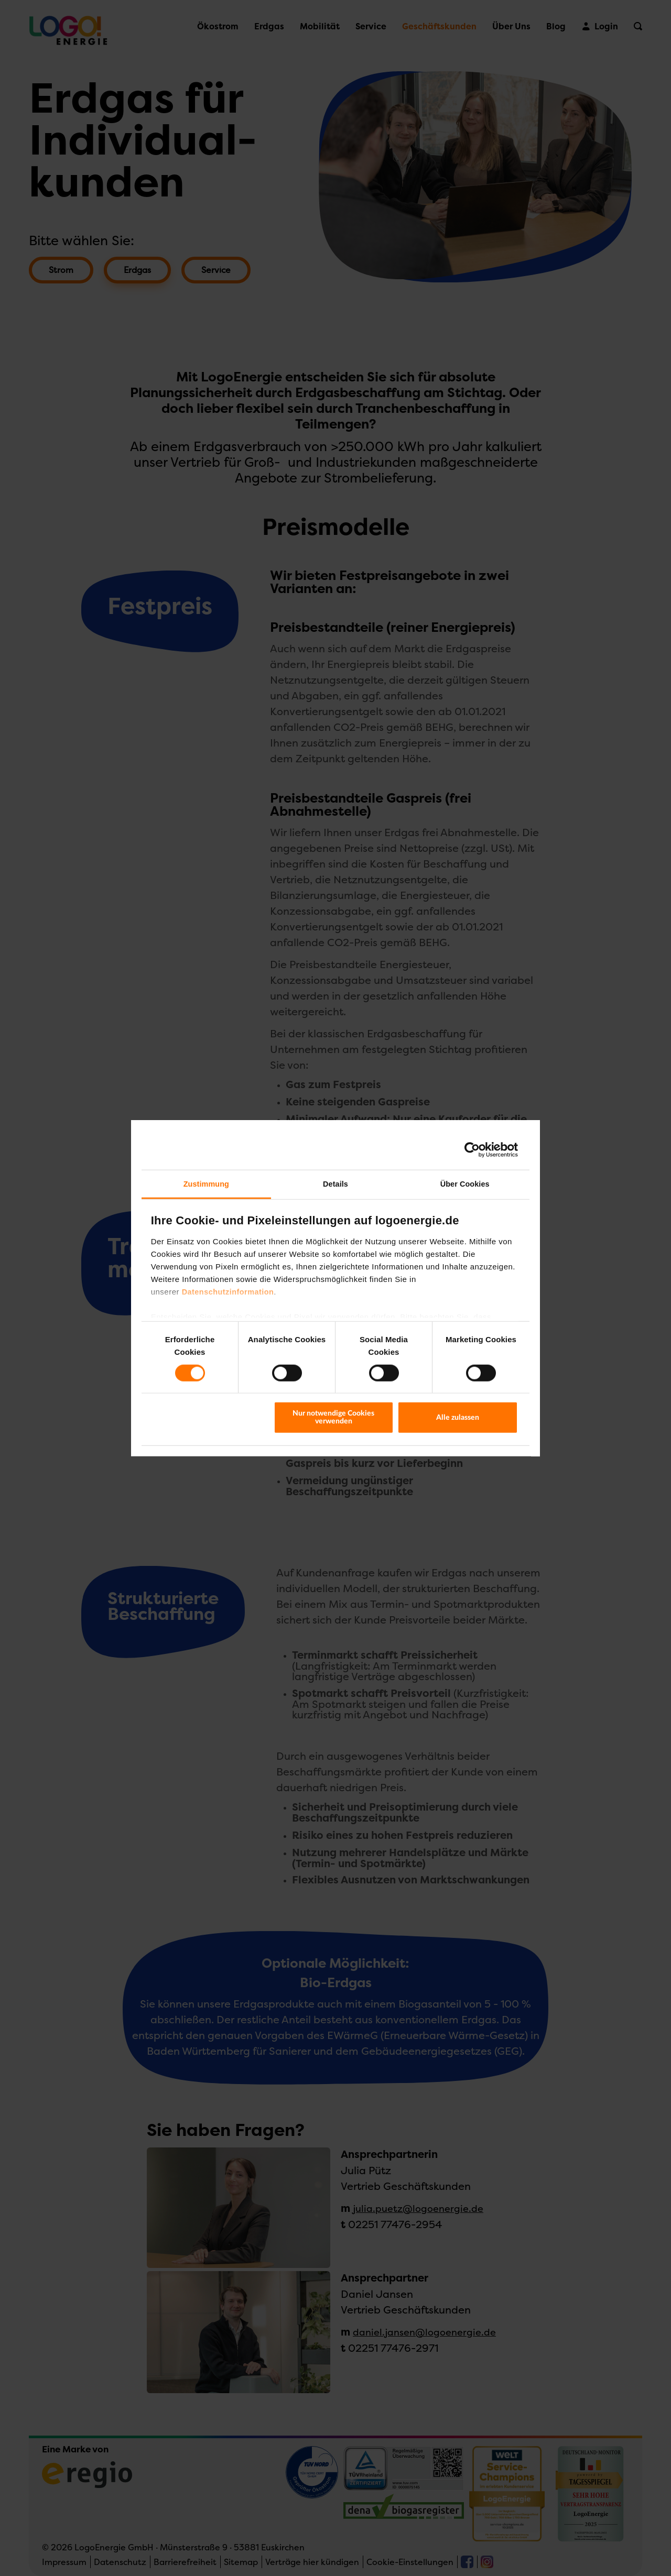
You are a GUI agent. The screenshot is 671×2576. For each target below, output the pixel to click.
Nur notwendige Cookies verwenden (333, 1416)
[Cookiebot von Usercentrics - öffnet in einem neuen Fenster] (472, 1150)
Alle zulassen (457, 1417)
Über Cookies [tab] (465, 1184)
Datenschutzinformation (228, 1292)
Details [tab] (335, 1184)
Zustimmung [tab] (206, 1184)
